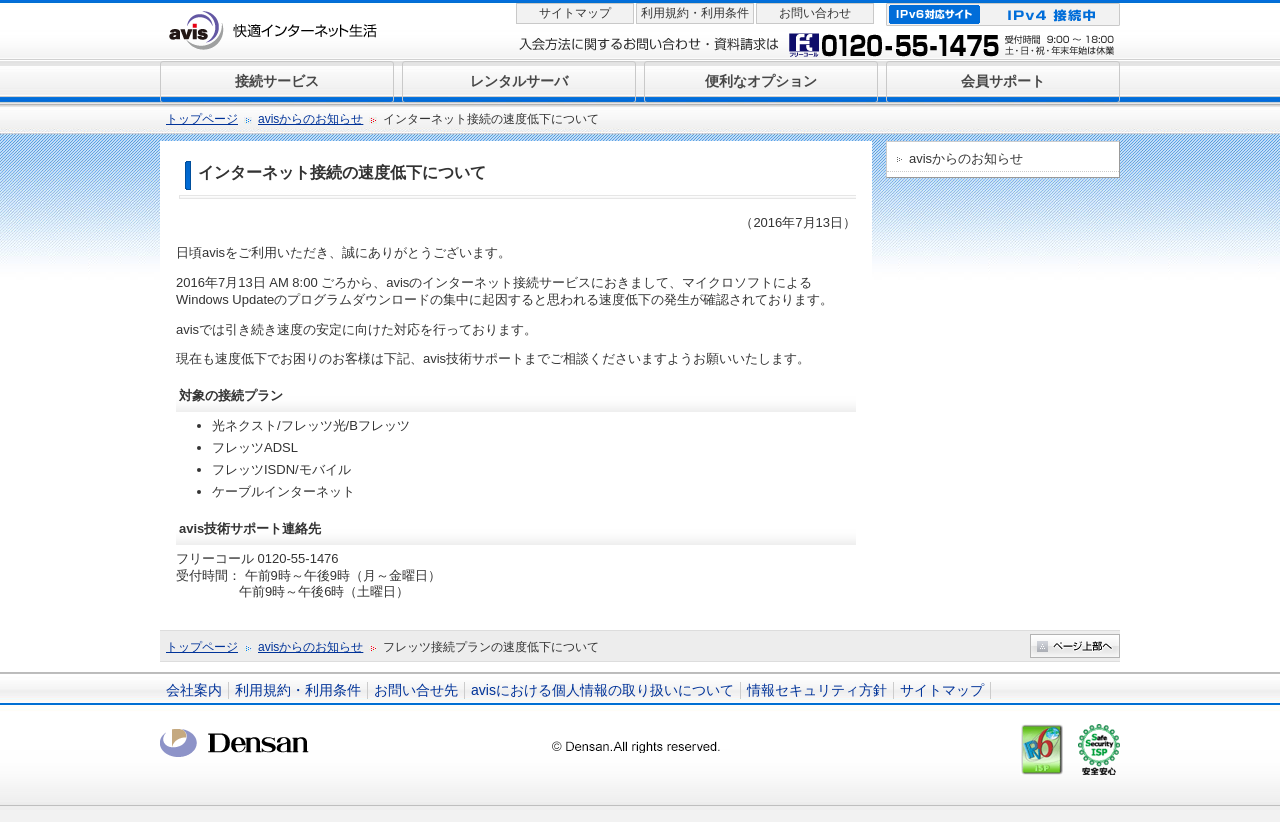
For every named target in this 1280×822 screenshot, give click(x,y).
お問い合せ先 (416, 690)
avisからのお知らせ (310, 119)
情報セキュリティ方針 (817, 690)
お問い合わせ (815, 13)
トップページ (202, 119)
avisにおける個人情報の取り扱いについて (602, 690)
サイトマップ (575, 13)
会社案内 (194, 690)
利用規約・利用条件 (695, 13)
